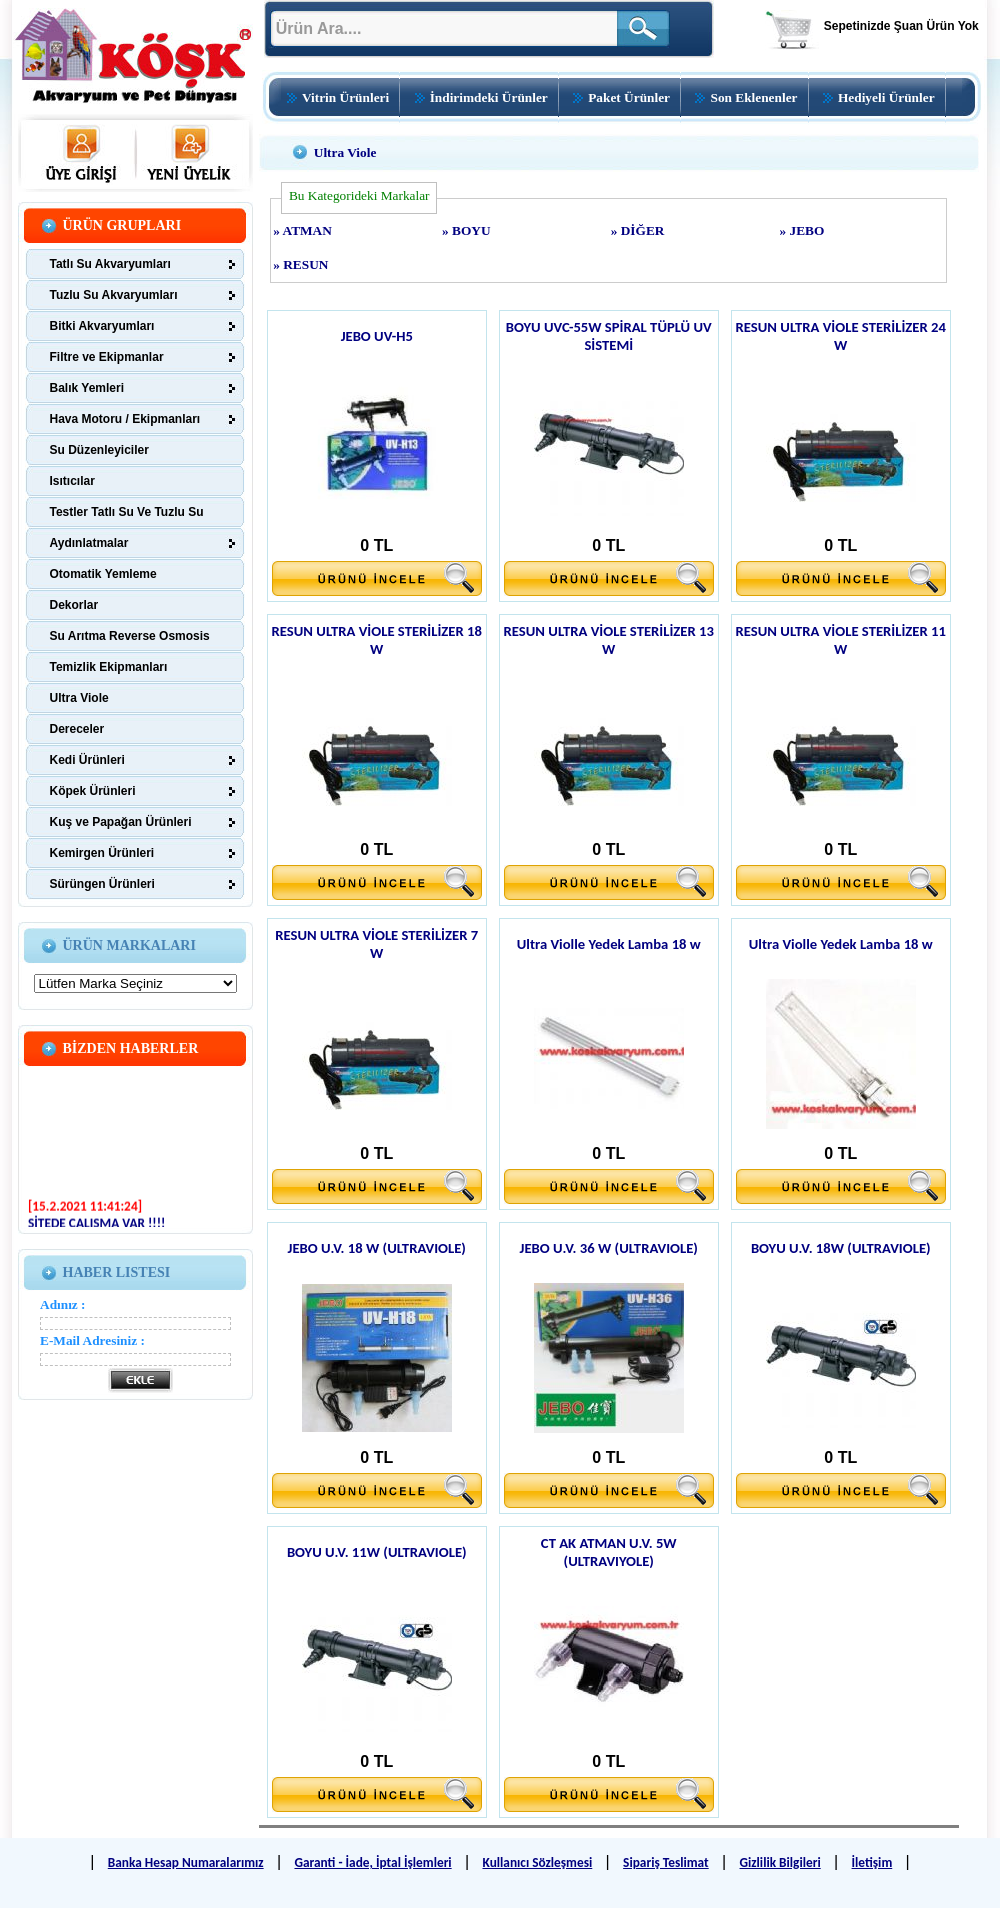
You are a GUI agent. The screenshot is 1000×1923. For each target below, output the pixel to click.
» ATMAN (302, 230)
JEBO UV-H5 (377, 336)
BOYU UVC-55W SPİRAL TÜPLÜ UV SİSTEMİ (609, 336)
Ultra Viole (345, 152)
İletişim (872, 1862)
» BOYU (466, 230)
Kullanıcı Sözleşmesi (537, 1862)
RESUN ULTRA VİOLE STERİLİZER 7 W (376, 944)
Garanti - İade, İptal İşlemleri (372, 1862)
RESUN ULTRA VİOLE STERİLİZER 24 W (841, 336)
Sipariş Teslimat (666, 1862)
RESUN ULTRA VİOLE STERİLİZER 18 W (377, 640)
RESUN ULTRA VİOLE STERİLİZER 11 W (841, 640)
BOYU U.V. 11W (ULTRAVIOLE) (377, 1552)
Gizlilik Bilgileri (780, 1862)
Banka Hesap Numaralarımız (186, 1862)
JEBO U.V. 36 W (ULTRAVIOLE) (609, 1248)
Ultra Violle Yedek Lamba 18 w (609, 944)
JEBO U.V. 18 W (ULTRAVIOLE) (377, 1248)
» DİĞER (638, 230)
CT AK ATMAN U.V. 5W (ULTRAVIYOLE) (609, 1552)
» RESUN (300, 264)
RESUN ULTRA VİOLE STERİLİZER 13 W (609, 640)
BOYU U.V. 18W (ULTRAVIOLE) (841, 1248)
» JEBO (802, 230)
